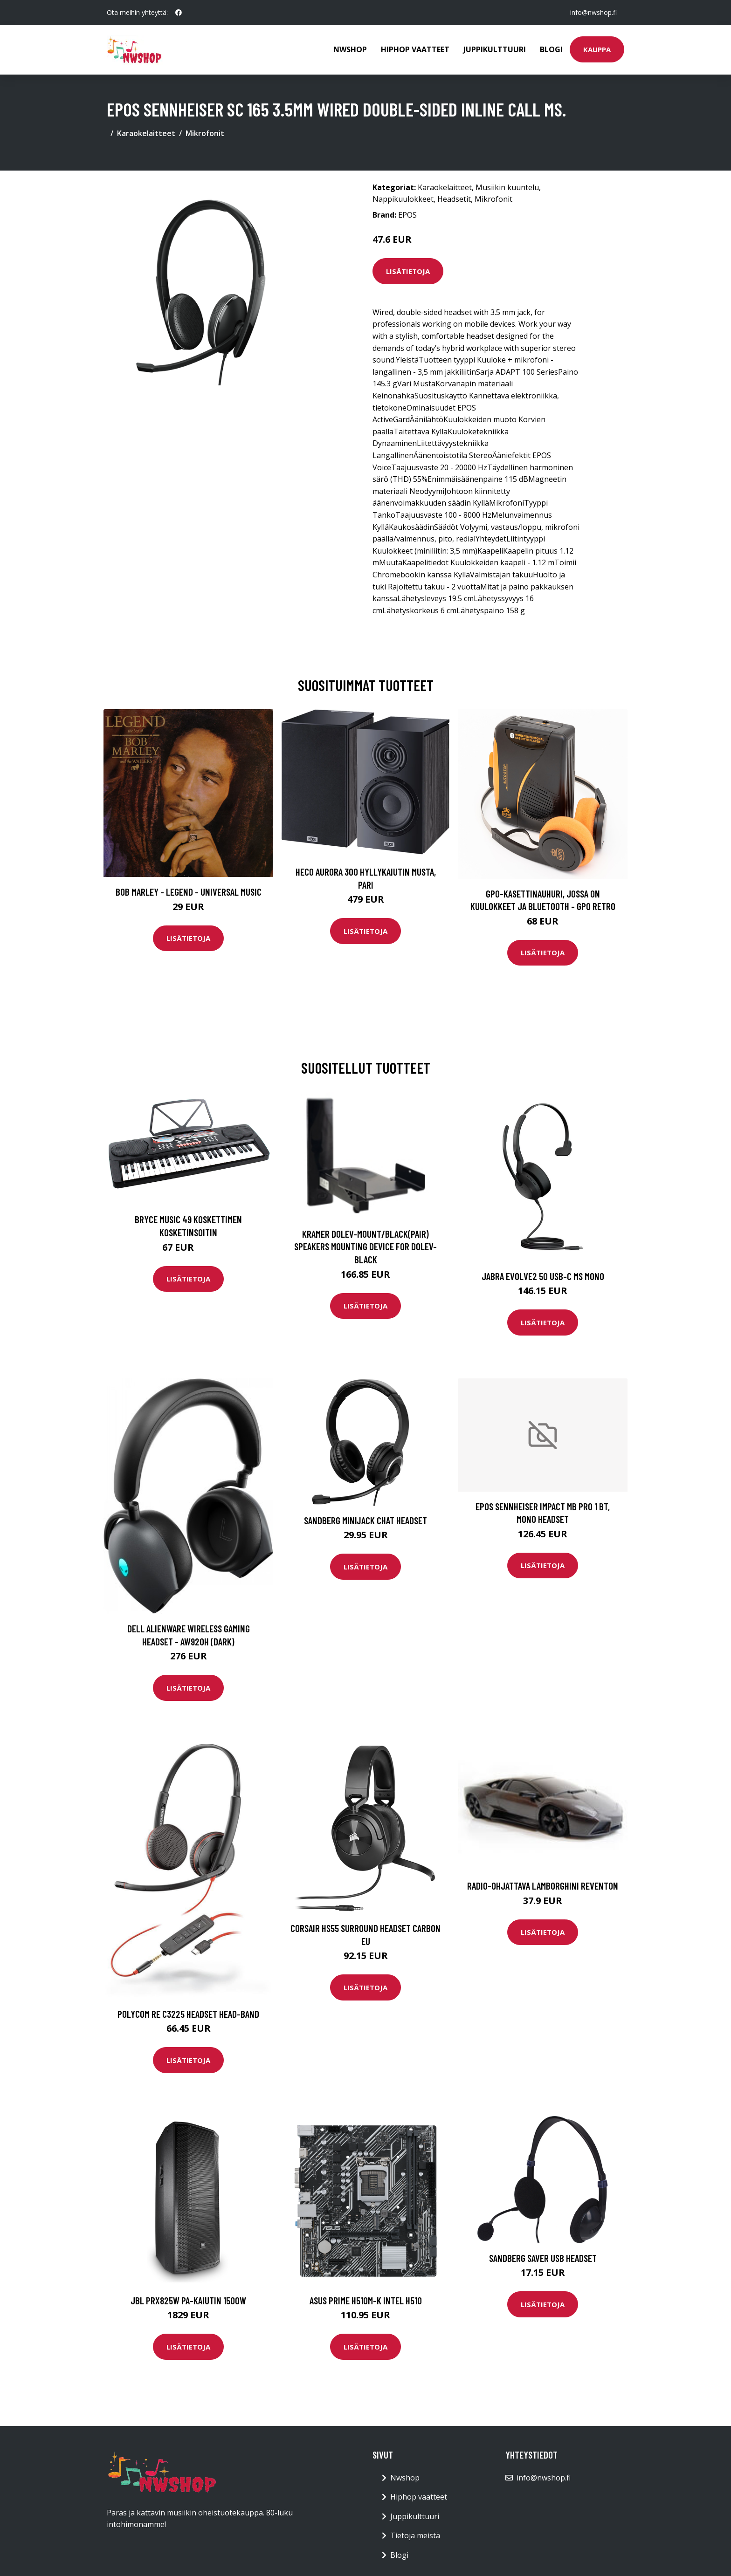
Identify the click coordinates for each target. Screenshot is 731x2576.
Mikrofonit (205, 133)
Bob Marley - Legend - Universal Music (189, 891)
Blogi (551, 49)
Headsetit (454, 199)
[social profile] (179, 12)
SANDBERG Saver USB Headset (543, 2258)
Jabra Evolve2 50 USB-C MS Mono (543, 1276)
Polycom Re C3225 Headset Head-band (188, 2014)
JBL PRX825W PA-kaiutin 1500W (188, 2300)
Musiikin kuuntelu (507, 187)
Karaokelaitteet (146, 133)
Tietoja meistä (415, 2535)
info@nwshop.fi (593, 12)
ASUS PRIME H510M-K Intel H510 (366, 2300)
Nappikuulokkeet (403, 199)
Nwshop (350, 49)
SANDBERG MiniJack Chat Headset (365, 1520)
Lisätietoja (408, 271)
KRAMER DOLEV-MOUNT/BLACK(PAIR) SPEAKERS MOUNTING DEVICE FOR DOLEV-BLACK (365, 1246)
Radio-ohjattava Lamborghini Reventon (542, 1885)
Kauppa (597, 49)
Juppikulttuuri (494, 49)
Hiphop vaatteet (415, 49)
